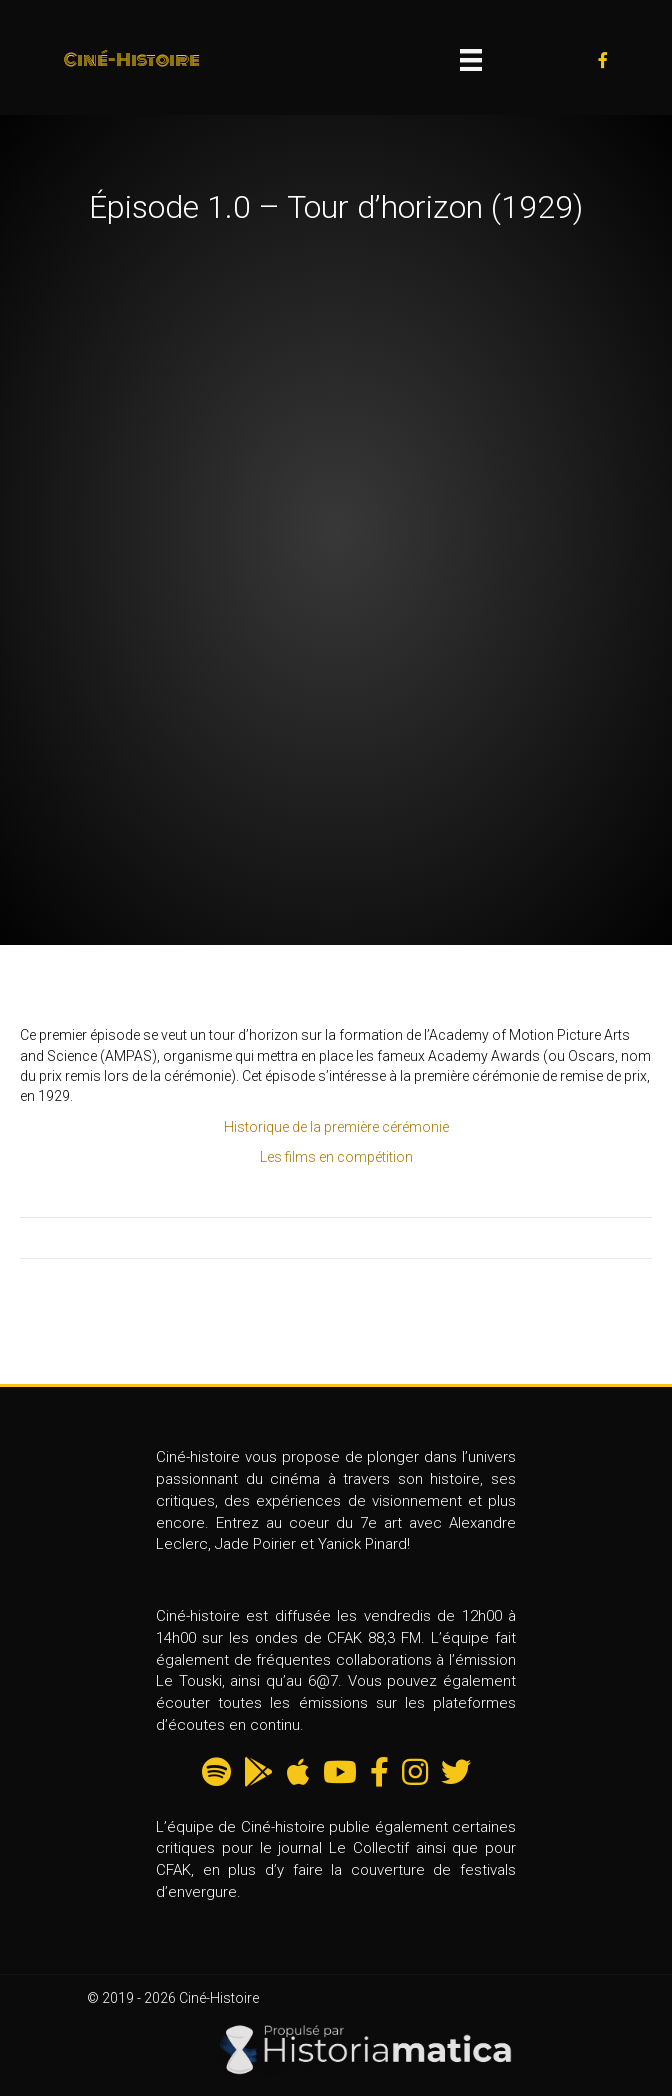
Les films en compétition (336, 1157)
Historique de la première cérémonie (336, 1127)
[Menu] (471, 60)
